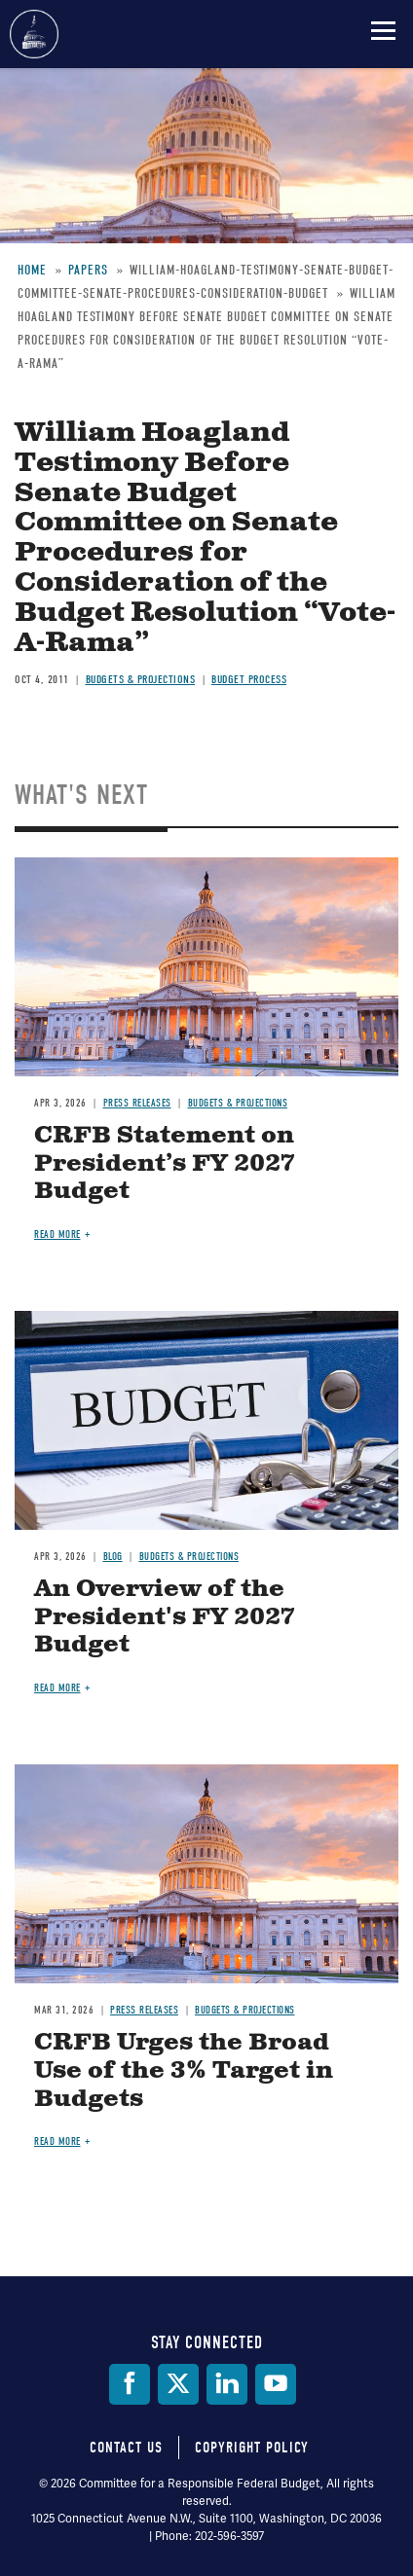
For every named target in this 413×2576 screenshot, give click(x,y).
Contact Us (126, 2447)
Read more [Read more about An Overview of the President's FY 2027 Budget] (57, 1688)
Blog (113, 1556)
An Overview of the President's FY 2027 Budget (164, 1617)
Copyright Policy (252, 2447)
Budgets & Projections (141, 679)
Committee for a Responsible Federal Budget (34, 34)
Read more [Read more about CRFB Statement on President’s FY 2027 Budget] (57, 1234)
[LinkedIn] (226, 2384)
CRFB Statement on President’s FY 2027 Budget (164, 1164)
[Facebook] (129, 2384)
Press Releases (137, 1103)
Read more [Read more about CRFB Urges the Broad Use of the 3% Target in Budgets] (57, 2141)
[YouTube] (275, 2384)
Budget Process (248, 679)
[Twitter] (178, 2384)
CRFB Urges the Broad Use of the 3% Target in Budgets (183, 2071)
